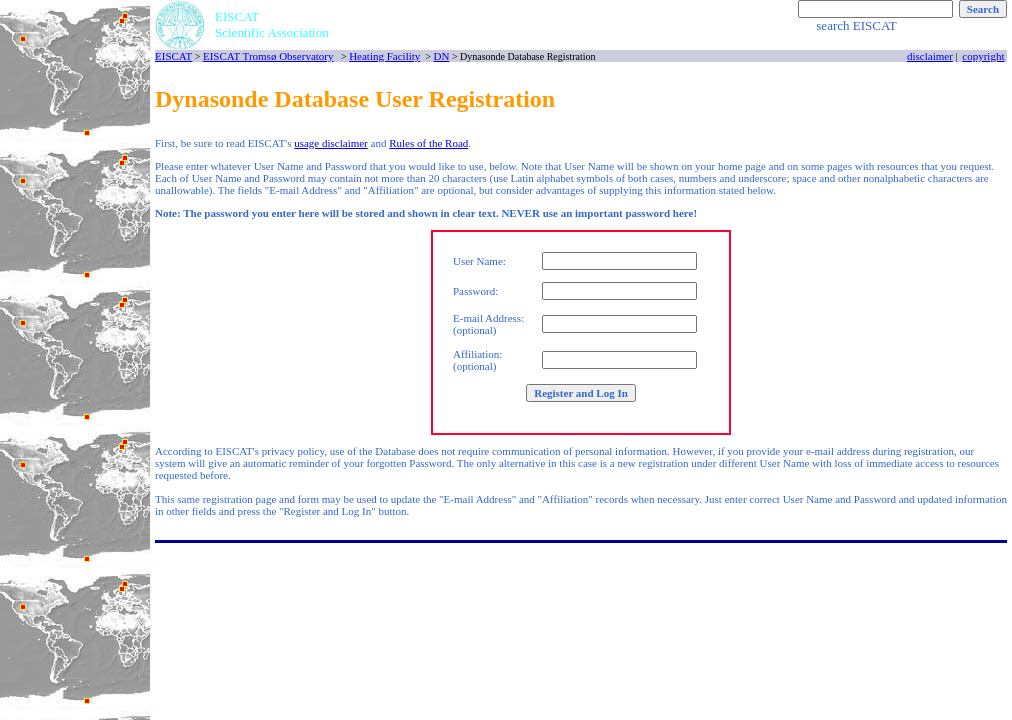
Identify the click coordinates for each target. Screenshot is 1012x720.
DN (441, 56)
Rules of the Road (428, 143)
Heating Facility (384, 56)
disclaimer (930, 56)
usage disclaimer (331, 143)
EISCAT (173, 56)
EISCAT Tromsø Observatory (268, 56)
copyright (983, 56)
